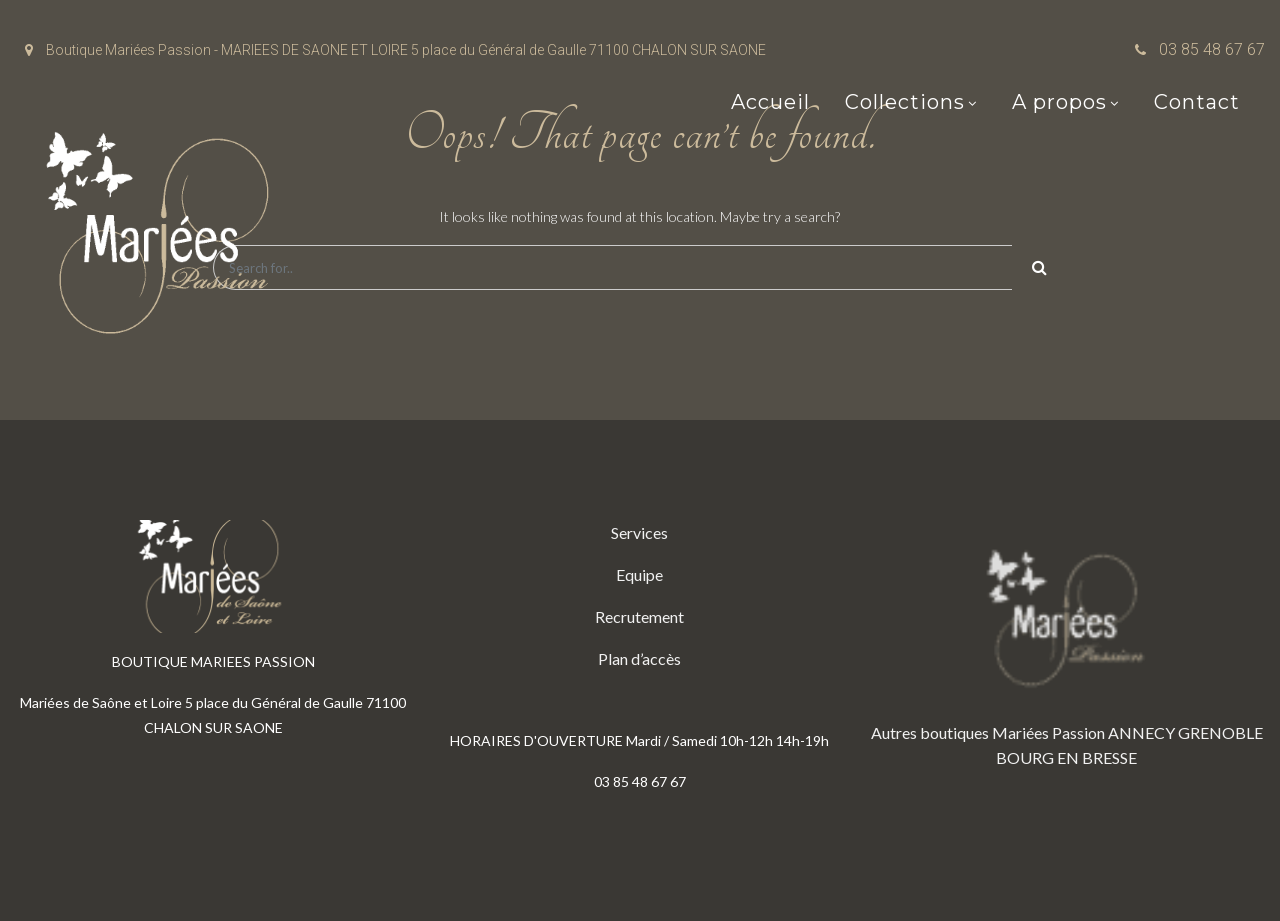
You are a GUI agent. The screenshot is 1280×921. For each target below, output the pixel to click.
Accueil (770, 102)
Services (639, 532)
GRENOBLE (1220, 732)
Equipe (639, 574)
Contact (1197, 102)
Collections (905, 102)
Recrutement (639, 616)
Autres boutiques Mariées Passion (988, 732)
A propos (1059, 102)
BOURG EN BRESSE (1066, 757)
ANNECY (1141, 732)
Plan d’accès (639, 658)
